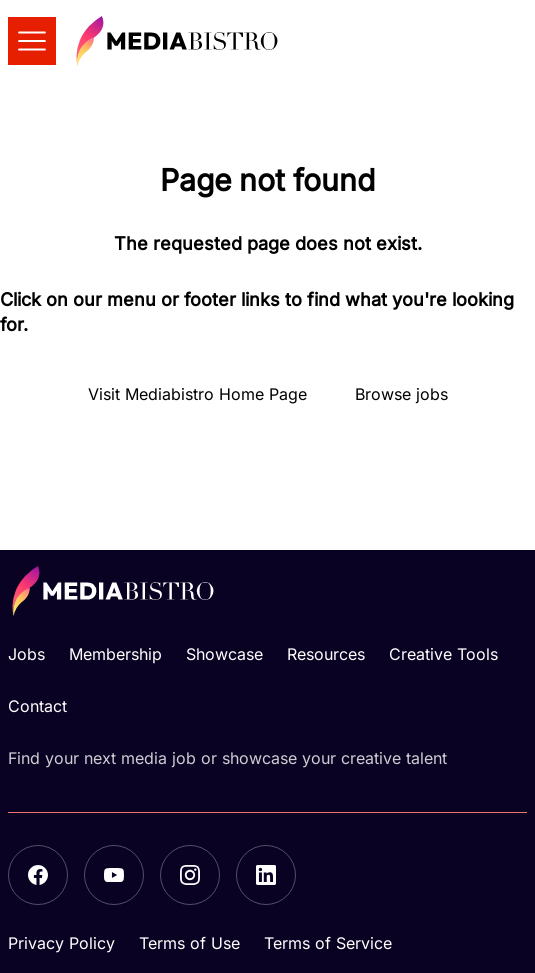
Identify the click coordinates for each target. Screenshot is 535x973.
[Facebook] (38, 875)
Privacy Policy (61, 943)
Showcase (224, 654)
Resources (326, 654)
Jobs (26, 654)
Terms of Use (189, 943)
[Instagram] (190, 875)
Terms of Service (328, 943)
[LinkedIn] (266, 875)
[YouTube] (114, 875)
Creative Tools (443, 654)
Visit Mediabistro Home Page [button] (197, 394)
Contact (37, 706)
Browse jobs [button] (401, 394)
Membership (115, 654)
